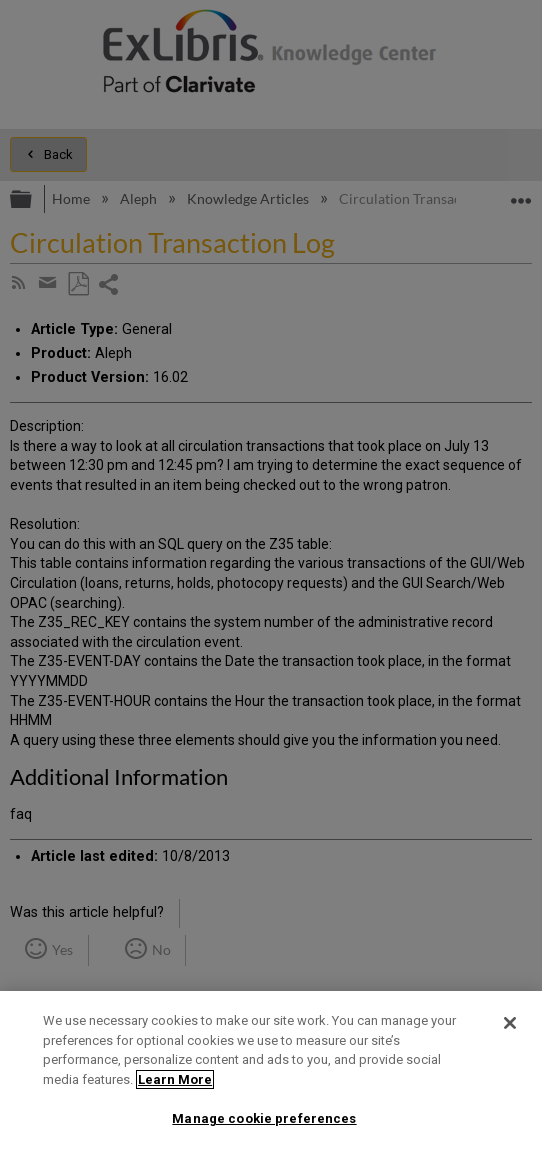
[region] (271, 1073)
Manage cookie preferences (264, 1118)
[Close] (510, 1023)
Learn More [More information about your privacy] (175, 1079)
